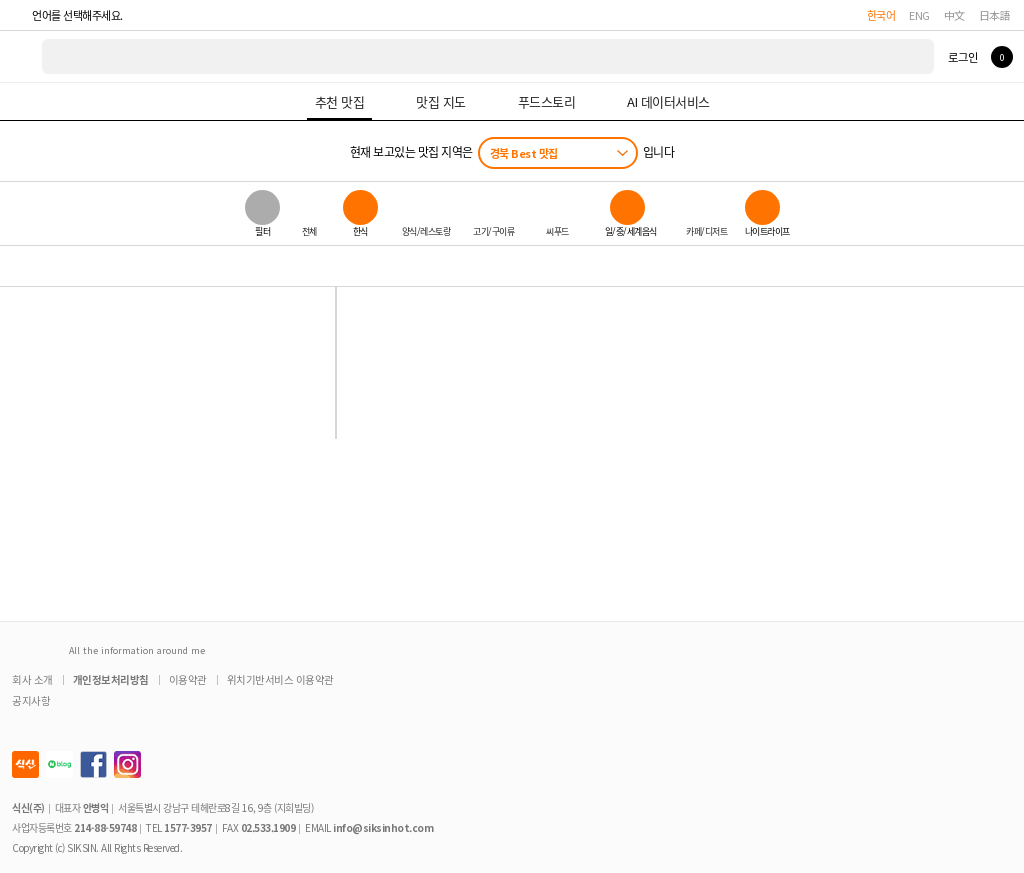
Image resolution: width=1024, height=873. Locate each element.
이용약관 (188, 679)
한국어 (881, 15)
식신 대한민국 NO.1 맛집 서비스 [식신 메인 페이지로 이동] (22, 56)
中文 (954, 15)
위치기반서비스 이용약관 (280, 679)
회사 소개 (32, 679)
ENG (919, 15)
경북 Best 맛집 (524, 153)
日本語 (995, 15)
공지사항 (31, 700)
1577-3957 (188, 827)
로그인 (962, 57)
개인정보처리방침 (111, 679)
